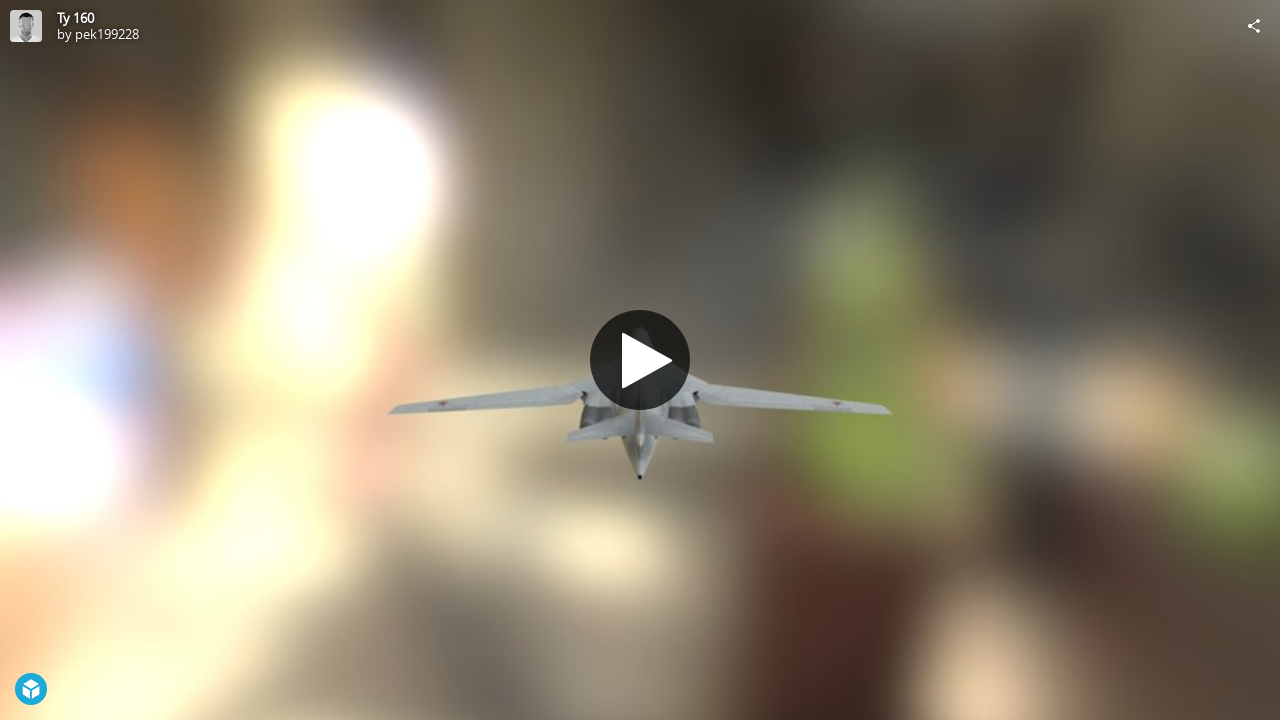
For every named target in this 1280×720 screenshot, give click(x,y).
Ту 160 (75, 18)
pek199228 (107, 34)
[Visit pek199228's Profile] (26, 26)
